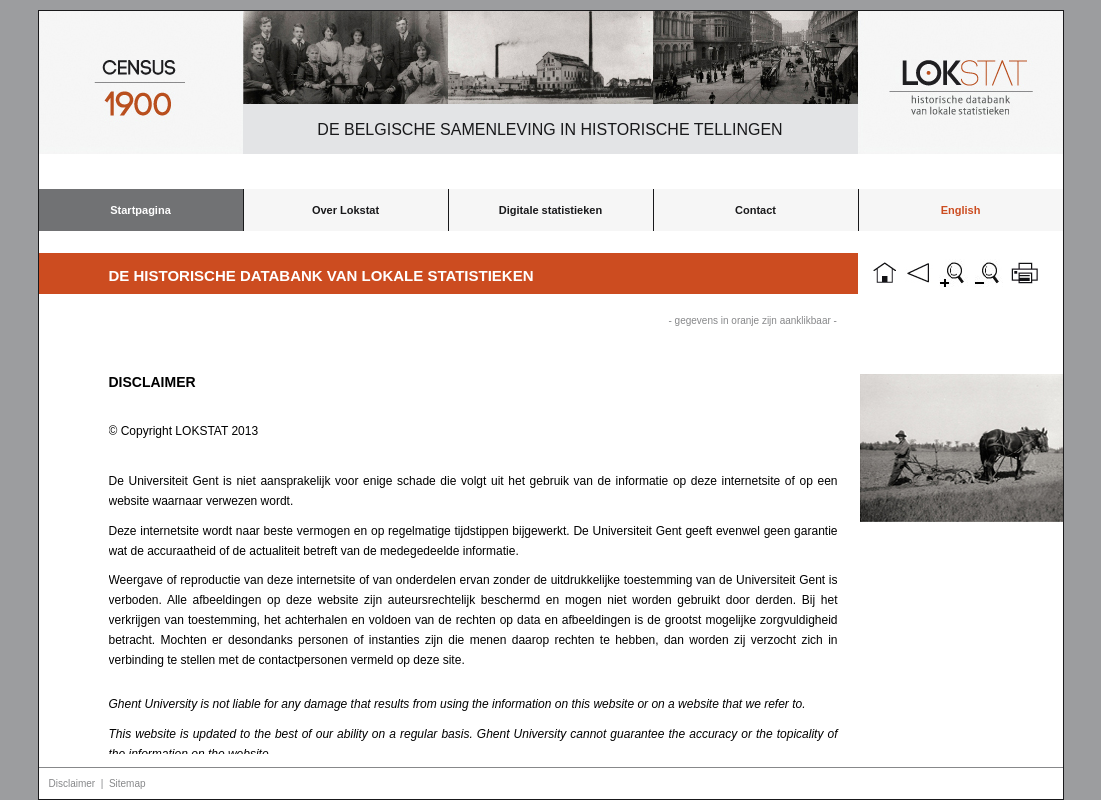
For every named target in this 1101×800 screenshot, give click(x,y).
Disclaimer (72, 783)
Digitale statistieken (550, 210)
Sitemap (127, 783)
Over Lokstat (345, 210)
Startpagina (140, 210)
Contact (755, 210)
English (961, 210)
